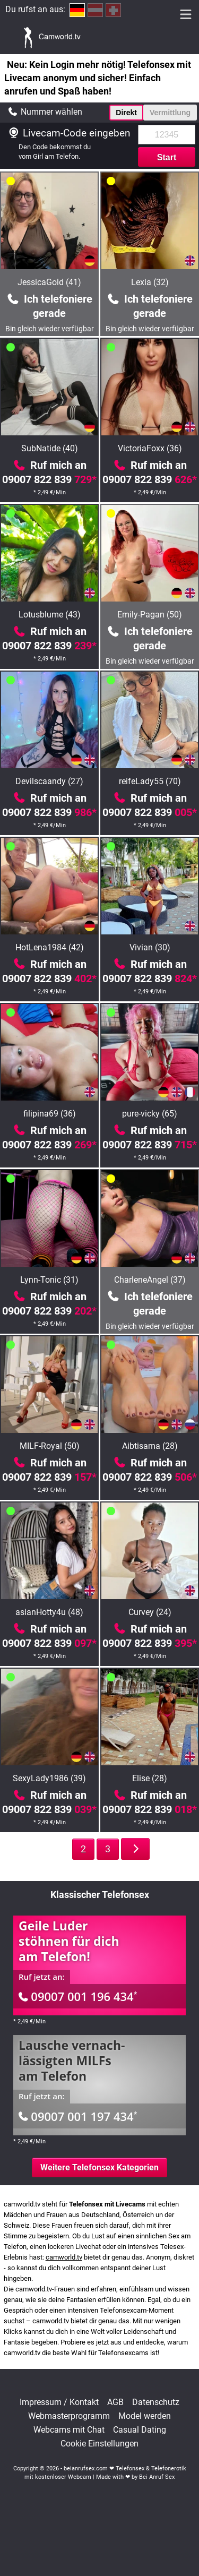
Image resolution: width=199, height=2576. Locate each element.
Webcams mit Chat (69, 2430)
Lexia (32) (150, 282)
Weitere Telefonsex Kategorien (99, 2167)
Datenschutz (155, 2402)
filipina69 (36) (49, 1114)
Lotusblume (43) (50, 614)
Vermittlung (170, 112)
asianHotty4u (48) (49, 1612)
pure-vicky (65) (149, 1114)
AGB (115, 2402)
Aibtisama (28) (150, 1446)
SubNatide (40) (49, 448)
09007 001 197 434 (78, 2116)
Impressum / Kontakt (59, 2402)
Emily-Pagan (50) (149, 614)
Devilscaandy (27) (49, 781)
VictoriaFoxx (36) (150, 448)
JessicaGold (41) (49, 282)
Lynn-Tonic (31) (49, 1280)
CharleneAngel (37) (150, 1280)
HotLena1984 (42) (49, 947)
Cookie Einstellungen (99, 2444)
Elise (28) (149, 1778)
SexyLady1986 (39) (49, 1778)
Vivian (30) (149, 947)
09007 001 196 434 (78, 1996)
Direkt (126, 112)
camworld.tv (64, 2257)
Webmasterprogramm (69, 2416)
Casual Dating (139, 2430)
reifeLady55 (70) (150, 781)
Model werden (144, 2416)
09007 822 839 (49, 479)
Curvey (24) (149, 1612)
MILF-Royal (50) (50, 1446)
